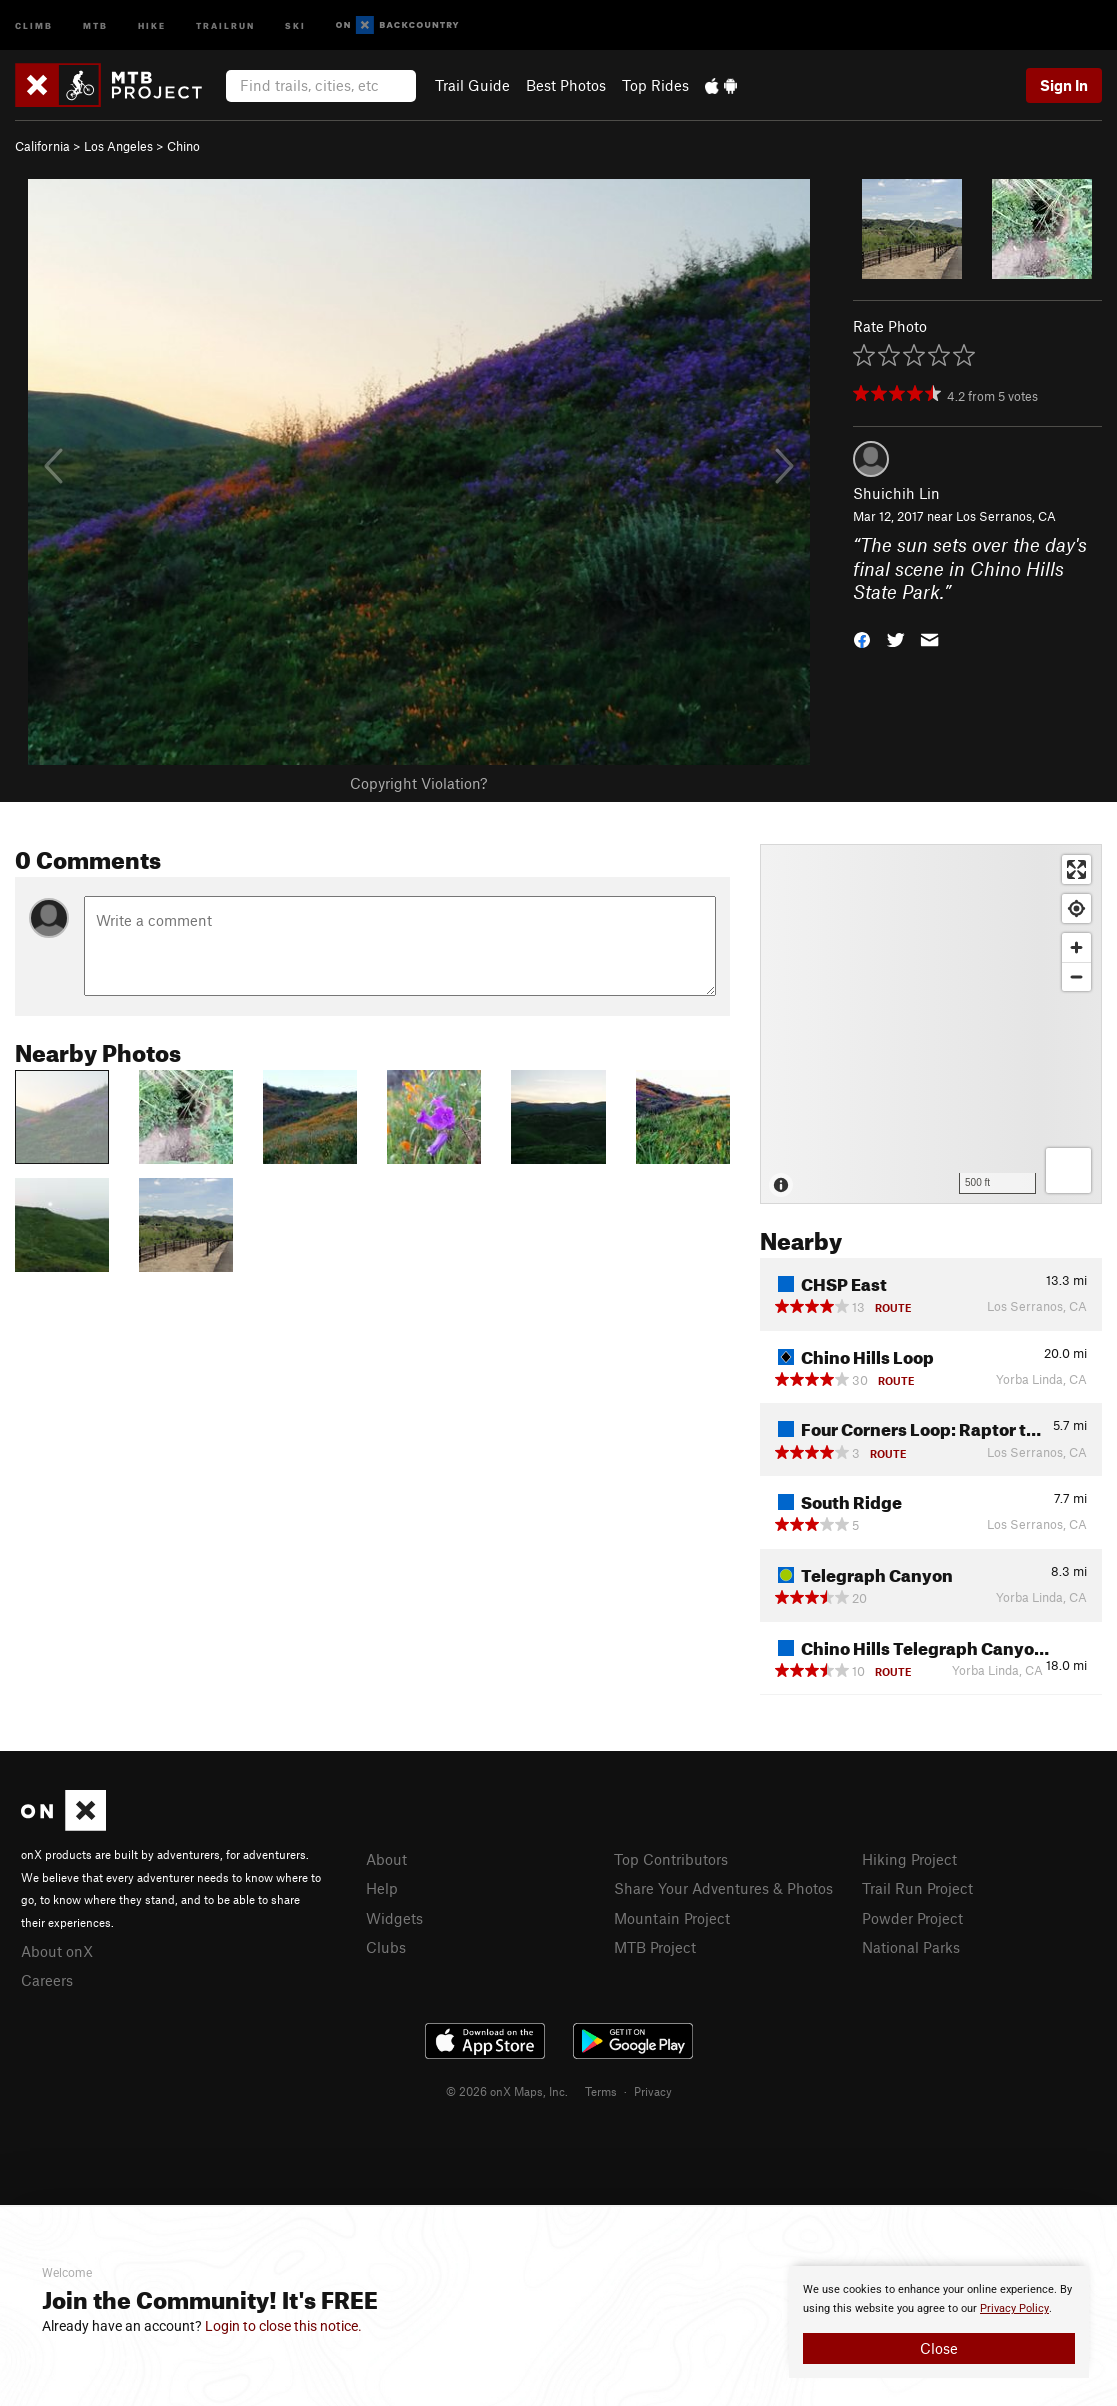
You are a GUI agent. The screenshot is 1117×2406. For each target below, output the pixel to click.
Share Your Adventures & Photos (723, 1888)
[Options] (1068, 1170)
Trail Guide (472, 85)
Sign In (1064, 85)
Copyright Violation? (418, 783)
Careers (47, 1980)
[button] (862, 638)
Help (382, 1888)
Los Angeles (118, 146)
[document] (939, 2322)
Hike (152, 24)
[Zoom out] (1076, 976)
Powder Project (912, 1918)
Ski (295, 24)
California (42, 146)
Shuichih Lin (896, 493)
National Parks (911, 1947)
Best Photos (566, 85)
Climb (34, 24)
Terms (601, 2091)
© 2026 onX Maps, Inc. (507, 2091)
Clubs (386, 1947)
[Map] (931, 1024)
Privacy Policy (1014, 2308)
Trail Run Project (917, 1888)
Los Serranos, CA (1006, 516)
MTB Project (655, 1947)
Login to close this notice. (283, 2326)
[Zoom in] (1076, 947)
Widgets (394, 1918)
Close (939, 2348)
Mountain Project (672, 1918)
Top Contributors (671, 1859)
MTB (95, 24)
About (386, 1859)
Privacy (653, 2091)
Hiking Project (909, 1859)
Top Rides (655, 85)
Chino (183, 146)
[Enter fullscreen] (1076, 869)
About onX (57, 1951)
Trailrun (225, 24)
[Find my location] (1076, 908)
